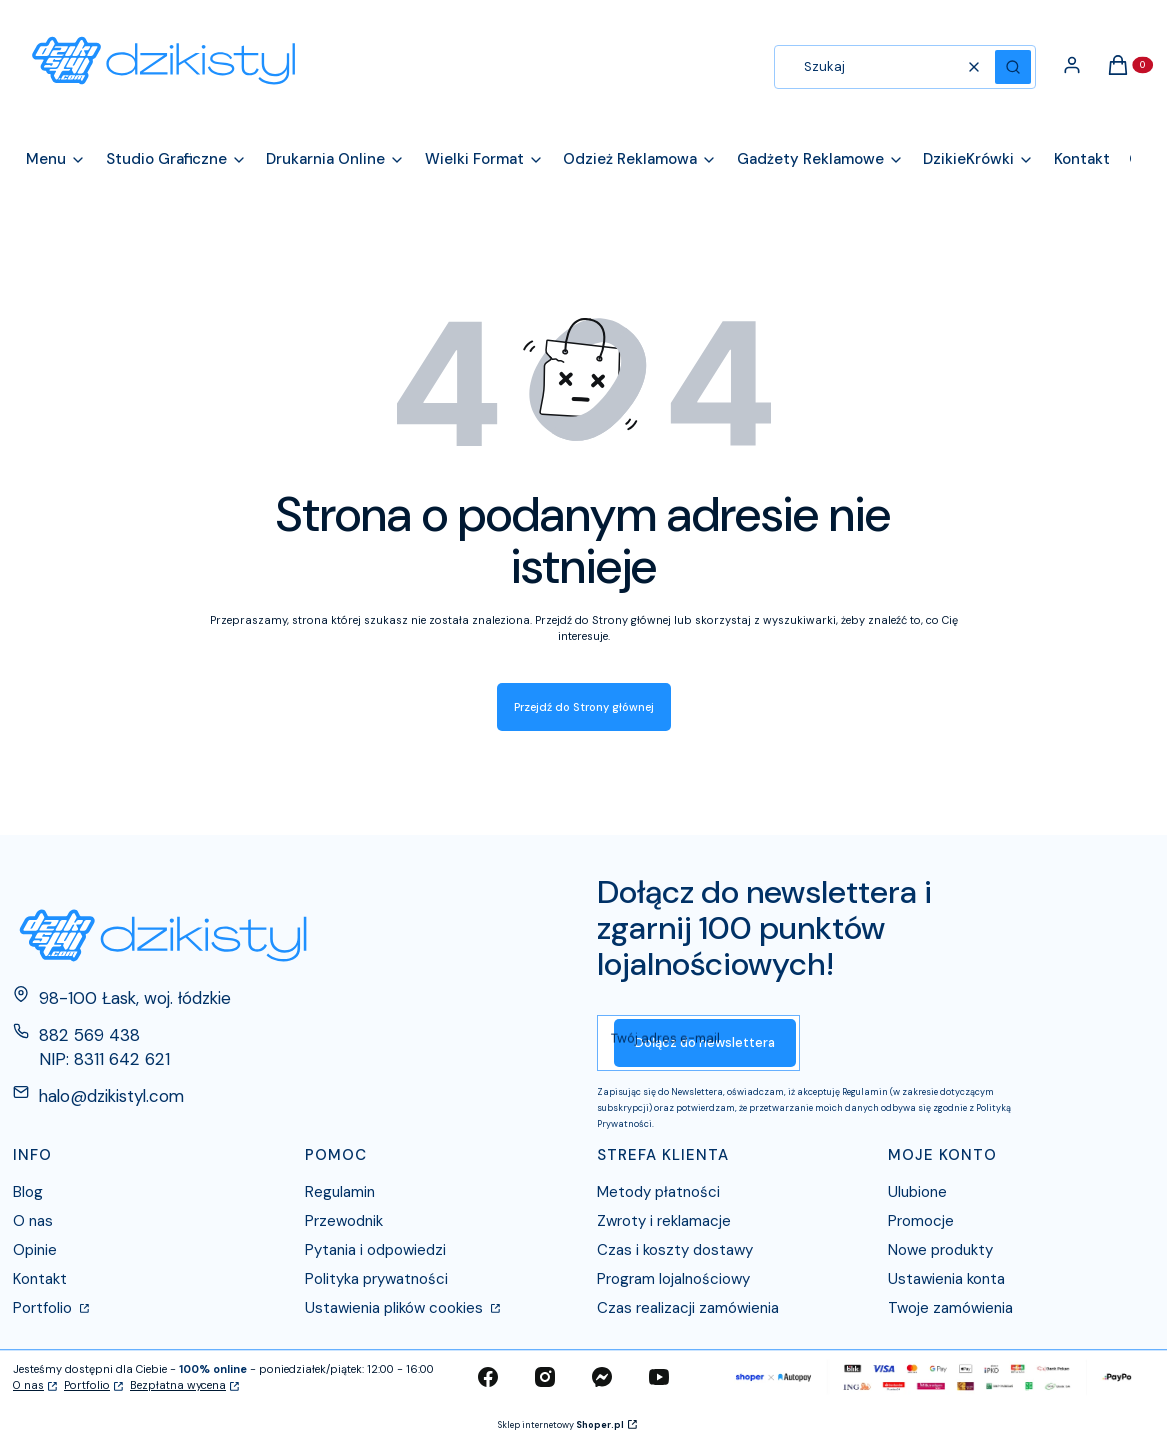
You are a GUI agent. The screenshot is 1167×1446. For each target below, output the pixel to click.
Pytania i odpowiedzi (375, 1250)
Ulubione (917, 1192)
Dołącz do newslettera (705, 1042)
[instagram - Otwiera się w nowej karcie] (545, 1377)
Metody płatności (658, 1192)
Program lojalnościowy (673, 1279)
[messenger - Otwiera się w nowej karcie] (602, 1377)
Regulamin (340, 1192)
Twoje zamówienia (950, 1308)
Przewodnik (344, 1221)
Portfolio (44, 1308)
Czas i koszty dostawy (675, 1250)
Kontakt (40, 1279)
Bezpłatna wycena (178, 1385)
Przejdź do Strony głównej (584, 707)
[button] (1013, 67)
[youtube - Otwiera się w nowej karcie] (659, 1377)
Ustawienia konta (946, 1279)
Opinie (35, 1250)
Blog (28, 1192)
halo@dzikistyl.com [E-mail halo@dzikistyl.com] (111, 1096)
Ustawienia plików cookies (396, 1308)
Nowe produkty (940, 1250)
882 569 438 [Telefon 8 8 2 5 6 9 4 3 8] (89, 1035)
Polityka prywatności (376, 1279)
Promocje (921, 1221)
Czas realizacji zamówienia (688, 1308)
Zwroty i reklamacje (664, 1221)
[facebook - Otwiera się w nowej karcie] (488, 1377)
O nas (33, 1221)
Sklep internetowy (561, 1425)
